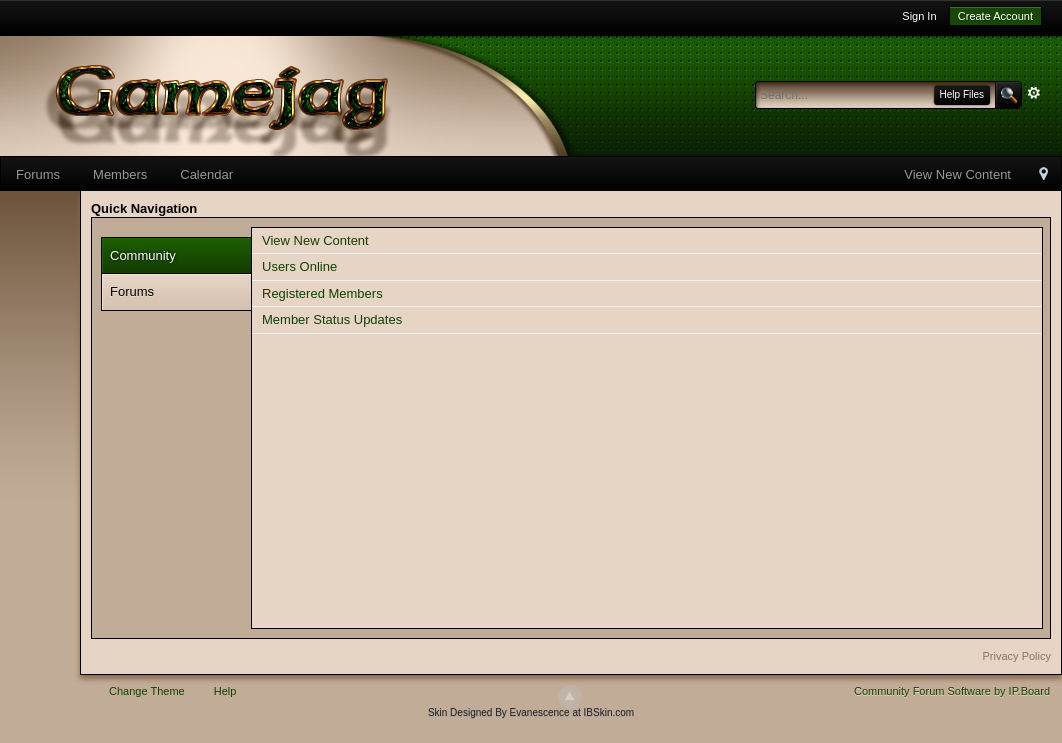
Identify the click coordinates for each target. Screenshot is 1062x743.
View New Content (957, 174)
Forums (38, 174)
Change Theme (147, 691)
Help (225, 691)
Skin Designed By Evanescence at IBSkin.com (531, 712)
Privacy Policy (1017, 656)
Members (120, 174)
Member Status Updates (332, 319)
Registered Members (322, 293)
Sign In (919, 16)
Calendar (206, 174)
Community (143, 255)
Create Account (995, 16)
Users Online (299, 266)
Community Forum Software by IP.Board (952, 691)
